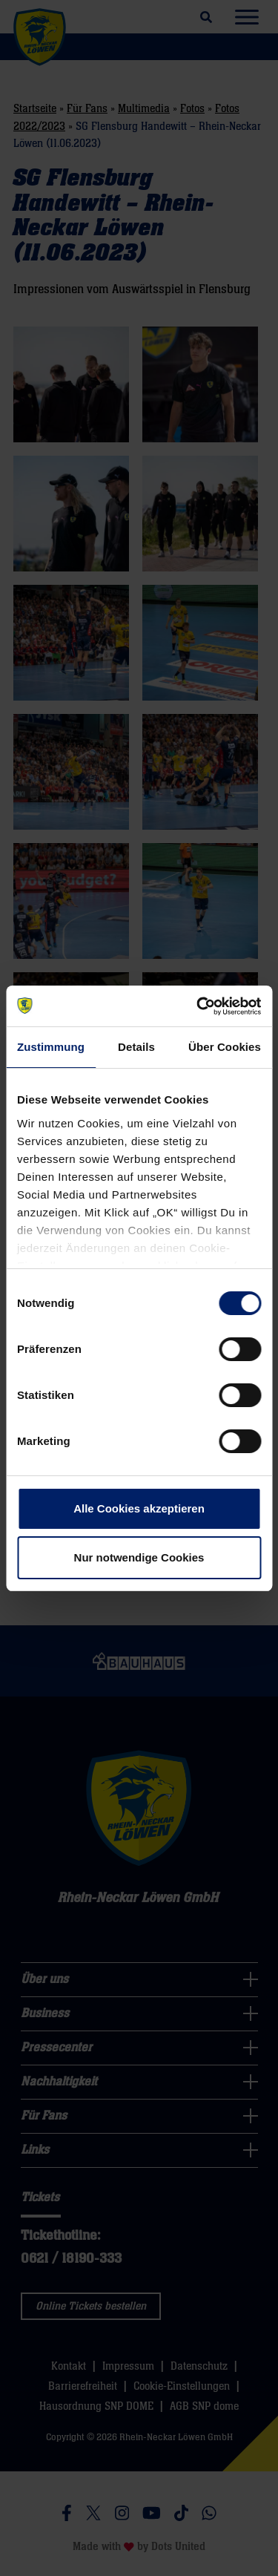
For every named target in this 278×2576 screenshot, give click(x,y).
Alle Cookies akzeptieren (139, 1508)
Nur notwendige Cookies (139, 1557)
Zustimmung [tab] (51, 1046)
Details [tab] (136, 1046)
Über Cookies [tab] (224, 1046)
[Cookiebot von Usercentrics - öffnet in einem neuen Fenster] (198, 1006)
